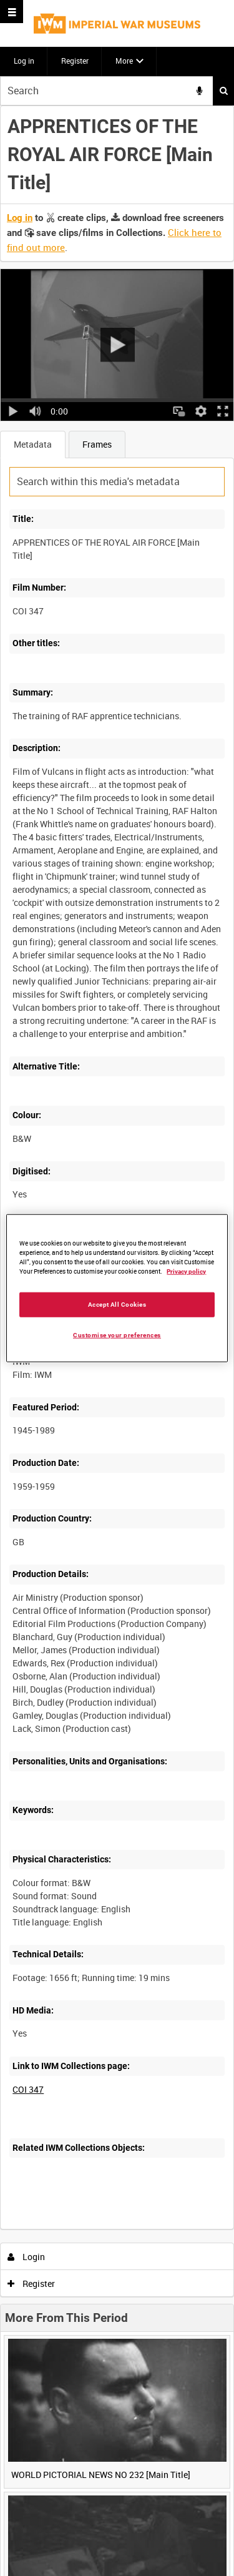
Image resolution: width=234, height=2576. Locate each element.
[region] (117, 1288)
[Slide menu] (11, 11)
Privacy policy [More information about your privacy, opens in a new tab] (186, 1271)
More (124, 61)
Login (26, 2257)
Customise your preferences (117, 1334)
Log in (24, 61)
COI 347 (28, 2089)
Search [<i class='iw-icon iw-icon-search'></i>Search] (224, 90)
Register (75, 61)
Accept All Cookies (117, 1303)
